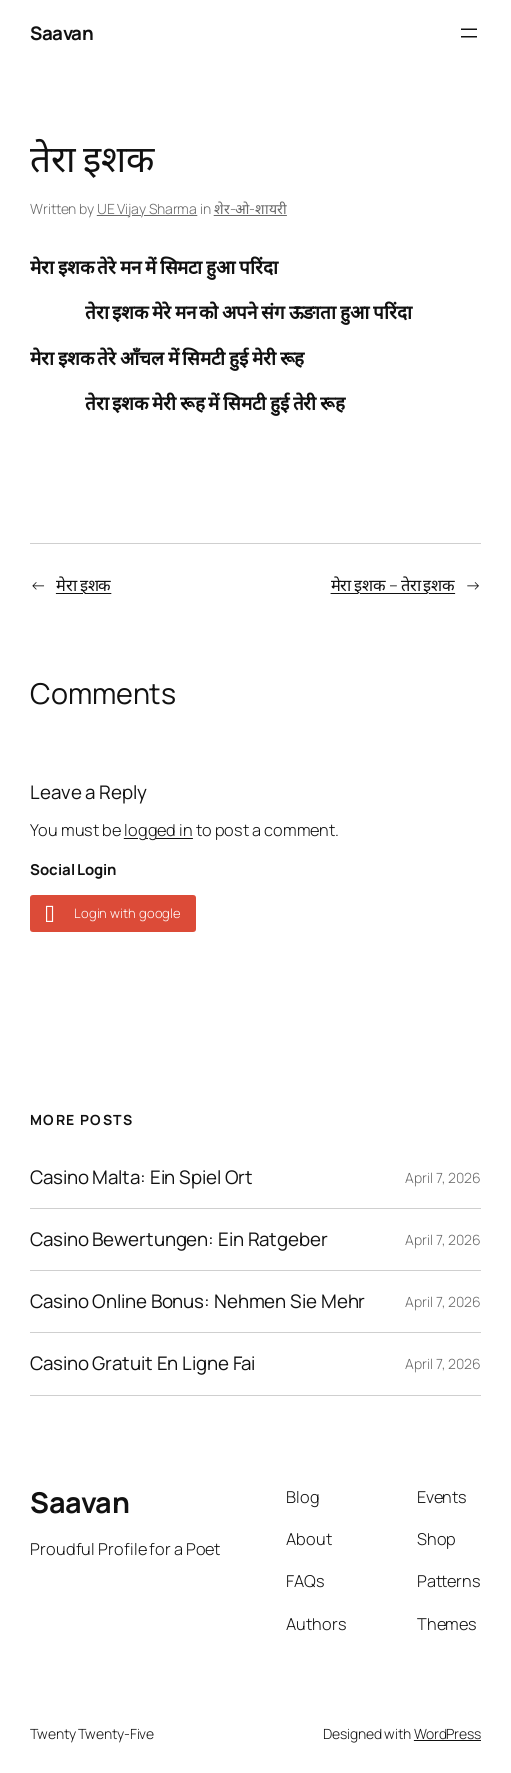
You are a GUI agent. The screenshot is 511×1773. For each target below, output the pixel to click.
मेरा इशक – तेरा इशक (393, 585)
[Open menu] (469, 33)
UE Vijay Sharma (147, 208)
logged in (158, 830)
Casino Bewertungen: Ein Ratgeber (179, 1239)
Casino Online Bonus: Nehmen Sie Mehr (197, 1301)
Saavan (61, 33)
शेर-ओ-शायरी (250, 208)
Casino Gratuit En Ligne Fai (142, 1363)
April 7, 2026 (443, 1177)
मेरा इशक (83, 585)
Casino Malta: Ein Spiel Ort (141, 1177)
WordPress (447, 1733)
